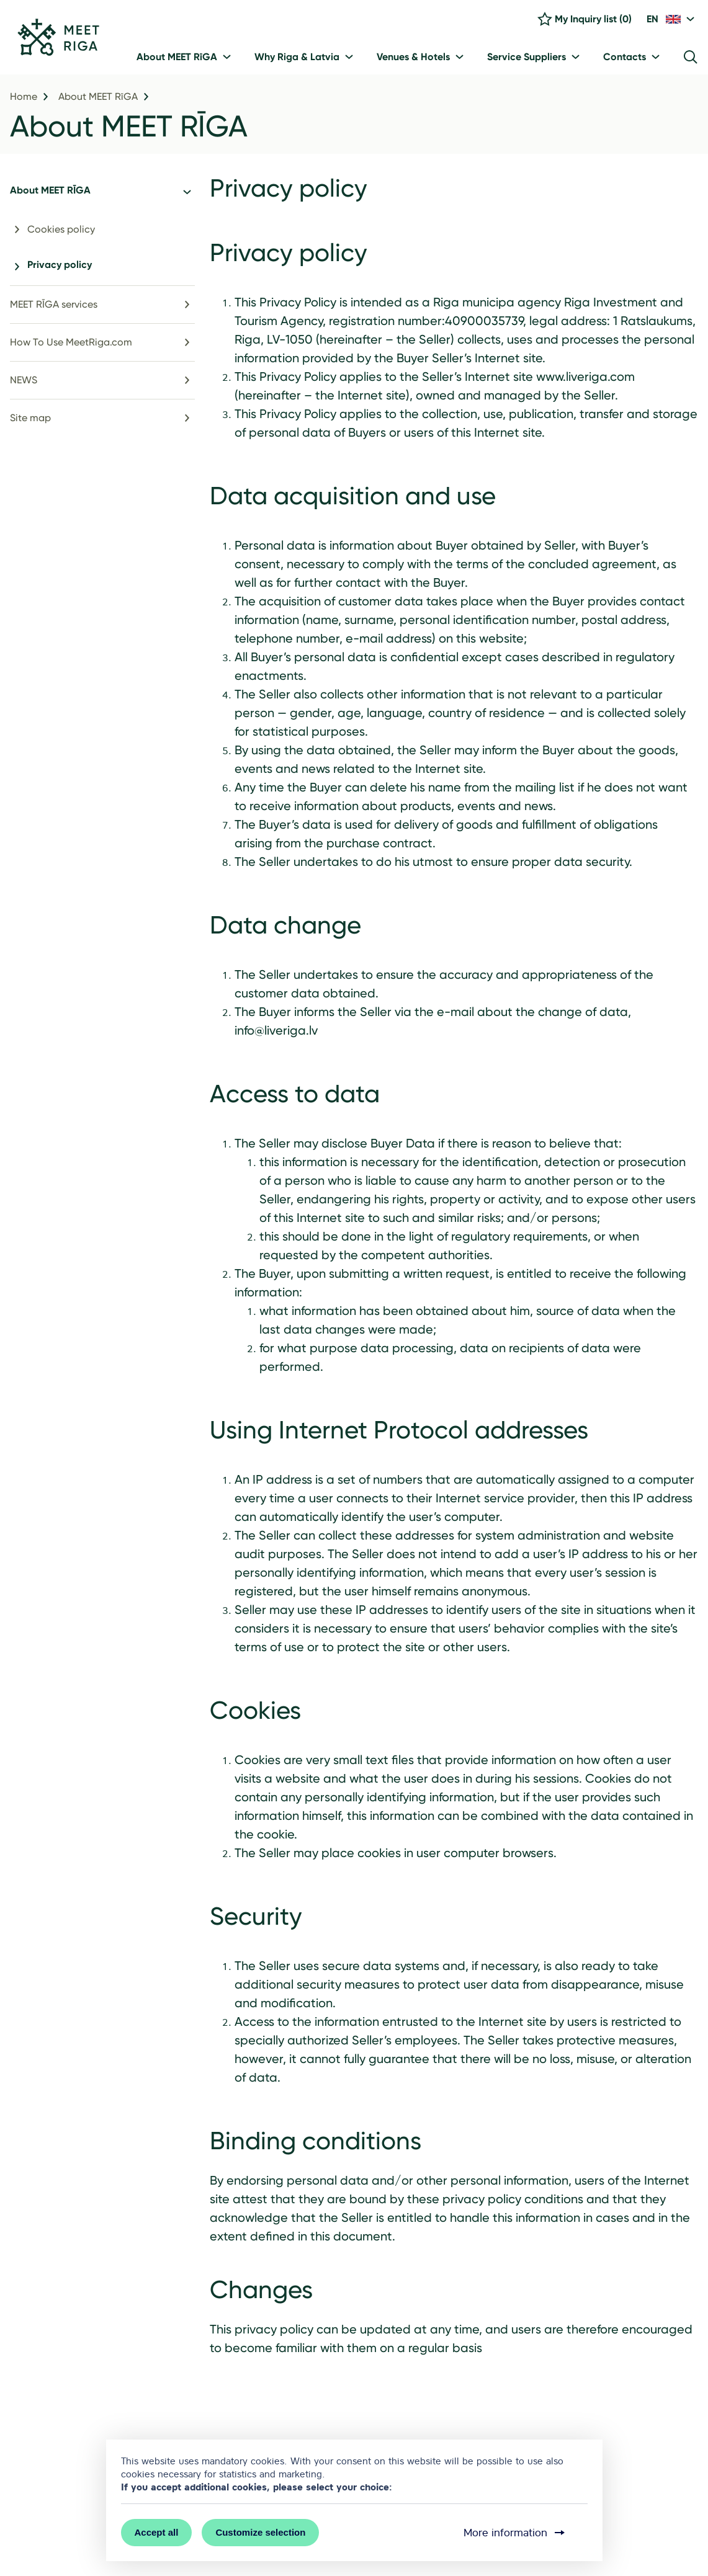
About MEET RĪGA (129, 126)
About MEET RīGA (98, 96)
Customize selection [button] (260, 2532)
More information (515, 2532)
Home (23, 96)
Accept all (157, 2532)
